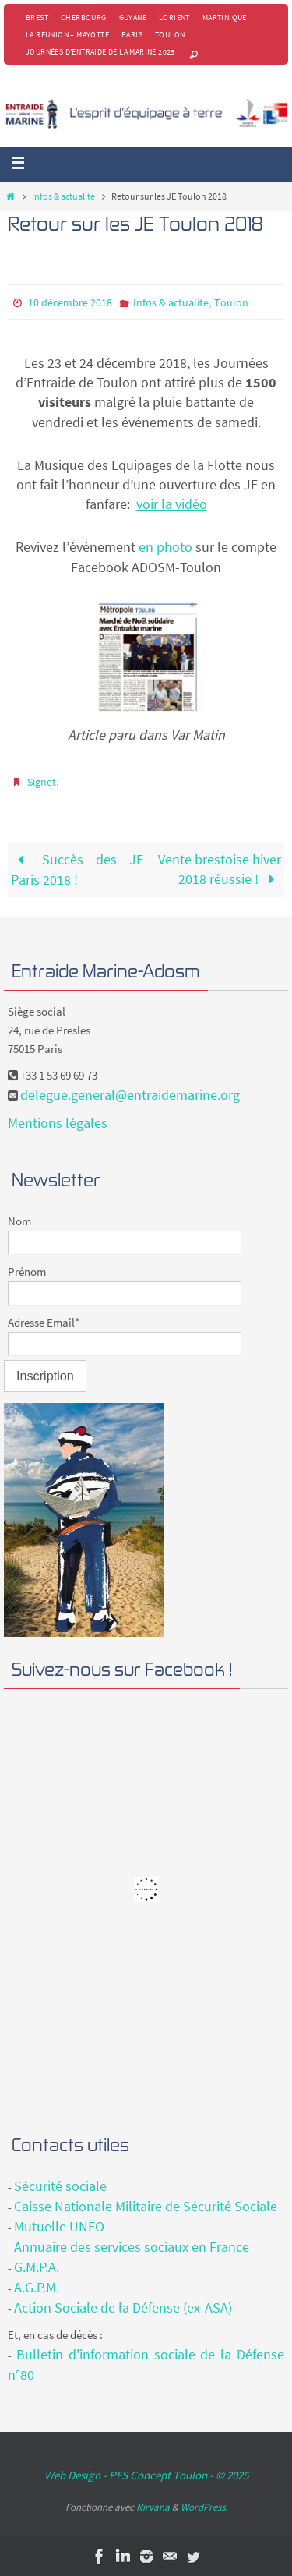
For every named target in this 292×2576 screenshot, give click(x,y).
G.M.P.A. (36, 2267)
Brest (37, 17)
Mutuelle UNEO (59, 2226)
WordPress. (204, 2507)
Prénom (27, 1271)
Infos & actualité (63, 196)
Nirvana (153, 2507)
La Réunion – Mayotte (67, 35)
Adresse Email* (43, 1322)
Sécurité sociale (60, 2186)
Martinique (224, 17)
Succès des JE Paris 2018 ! (77, 869)
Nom (19, 1221)
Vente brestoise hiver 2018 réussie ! (219, 869)
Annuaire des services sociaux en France (131, 2247)
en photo (165, 547)
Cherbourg (84, 17)
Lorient (174, 17)
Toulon (170, 35)
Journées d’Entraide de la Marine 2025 (100, 52)
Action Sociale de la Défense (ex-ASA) (123, 2307)
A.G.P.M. (36, 2287)
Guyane (132, 17)
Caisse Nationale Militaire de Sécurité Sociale (145, 2206)
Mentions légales (57, 1123)
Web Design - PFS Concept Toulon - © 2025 (146, 2475)
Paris (131, 35)
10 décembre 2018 (70, 302)
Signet (41, 782)
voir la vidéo (171, 504)
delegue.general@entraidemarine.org (130, 1095)
